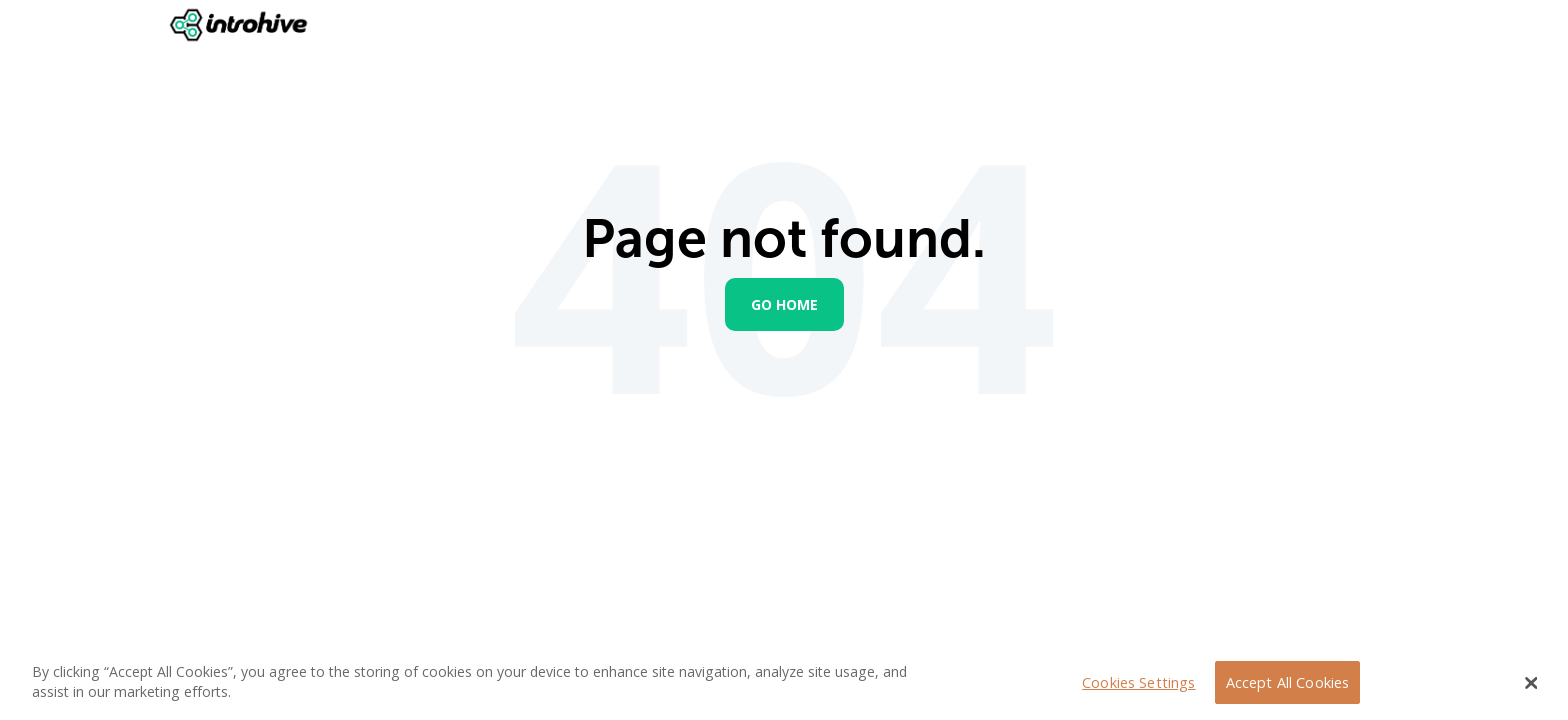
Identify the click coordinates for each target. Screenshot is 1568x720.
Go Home (784, 304)
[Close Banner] (1532, 683)
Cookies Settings (1138, 682)
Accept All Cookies (1288, 682)
